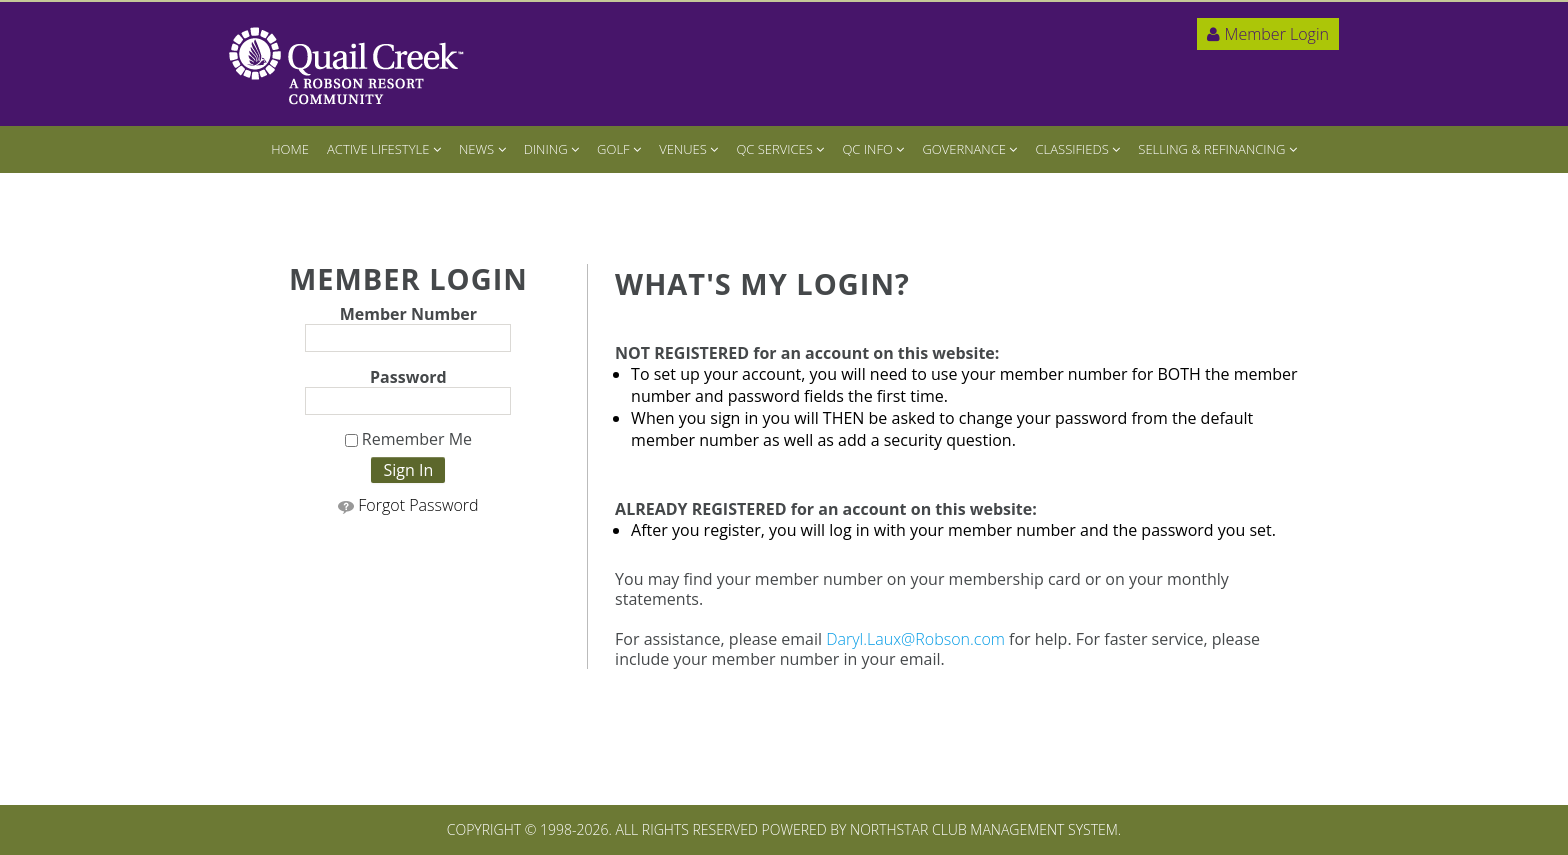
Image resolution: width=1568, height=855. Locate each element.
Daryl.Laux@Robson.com (915, 639)
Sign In (408, 470)
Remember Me (408, 440)
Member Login (1268, 34)
